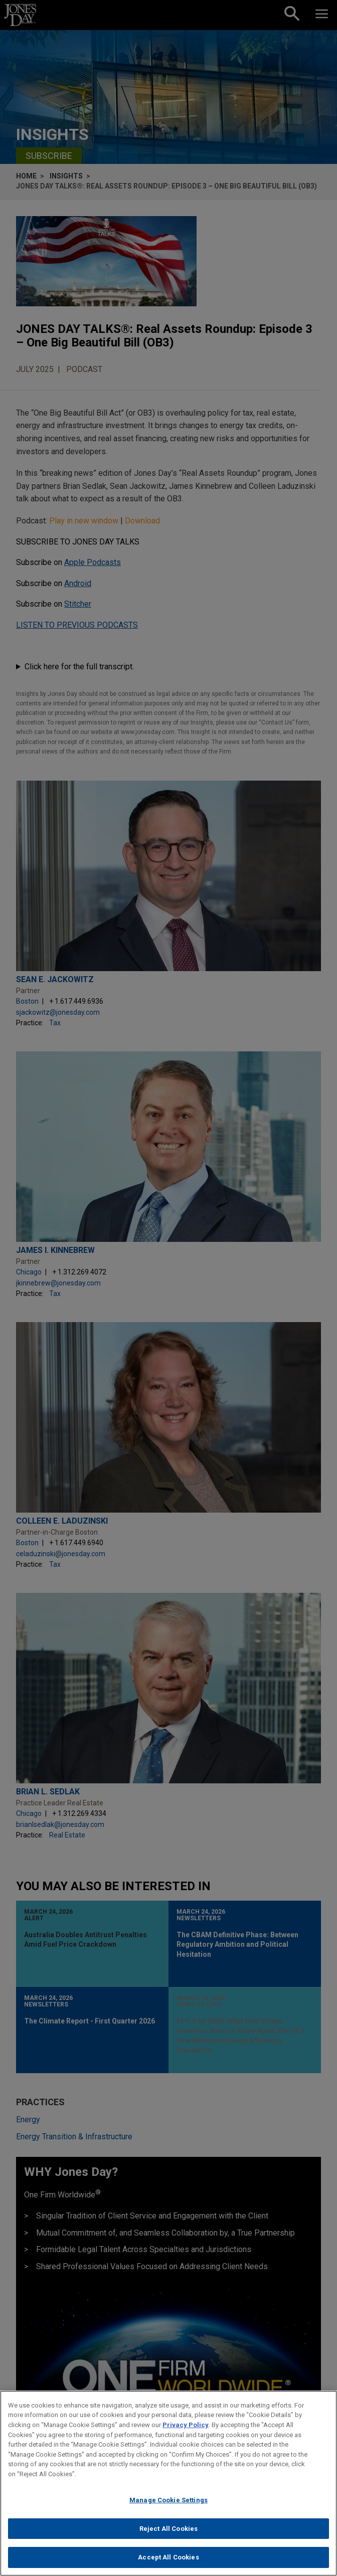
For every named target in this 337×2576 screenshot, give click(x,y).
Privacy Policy (185, 2434)
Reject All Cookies (168, 2537)
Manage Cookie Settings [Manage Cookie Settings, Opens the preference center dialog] (168, 2509)
